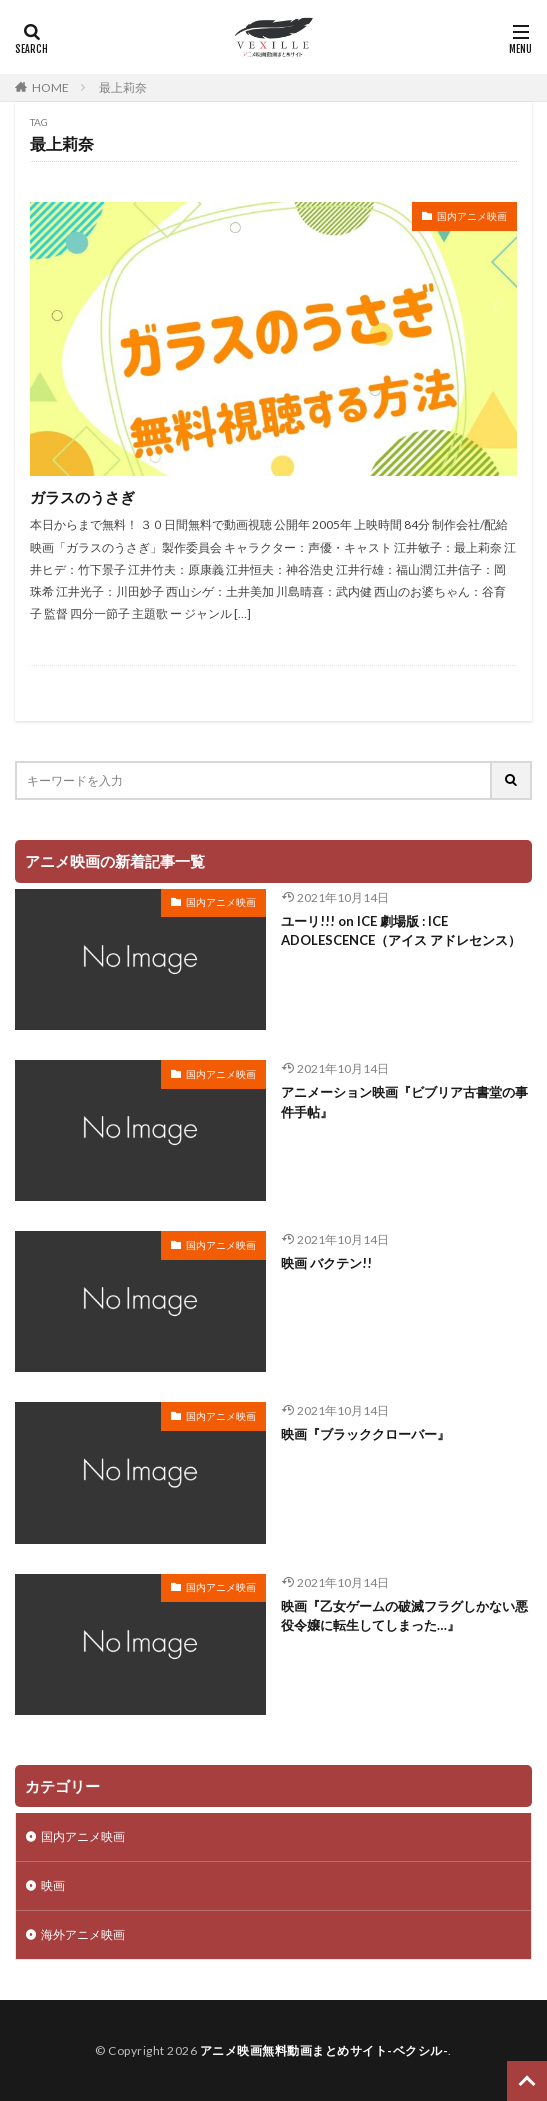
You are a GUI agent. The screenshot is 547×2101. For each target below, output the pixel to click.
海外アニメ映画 (83, 1934)
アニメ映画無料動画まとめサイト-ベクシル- (324, 2050)
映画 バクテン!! (326, 1263)
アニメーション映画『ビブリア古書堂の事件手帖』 (404, 1102)
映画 (53, 1885)
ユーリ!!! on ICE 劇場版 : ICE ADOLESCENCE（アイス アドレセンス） (401, 931)
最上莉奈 (123, 87)
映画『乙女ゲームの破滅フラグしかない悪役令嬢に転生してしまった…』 (404, 1616)
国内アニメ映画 (472, 216)
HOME (50, 87)
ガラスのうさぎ (82, 497)
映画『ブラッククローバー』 (365, 1434)
